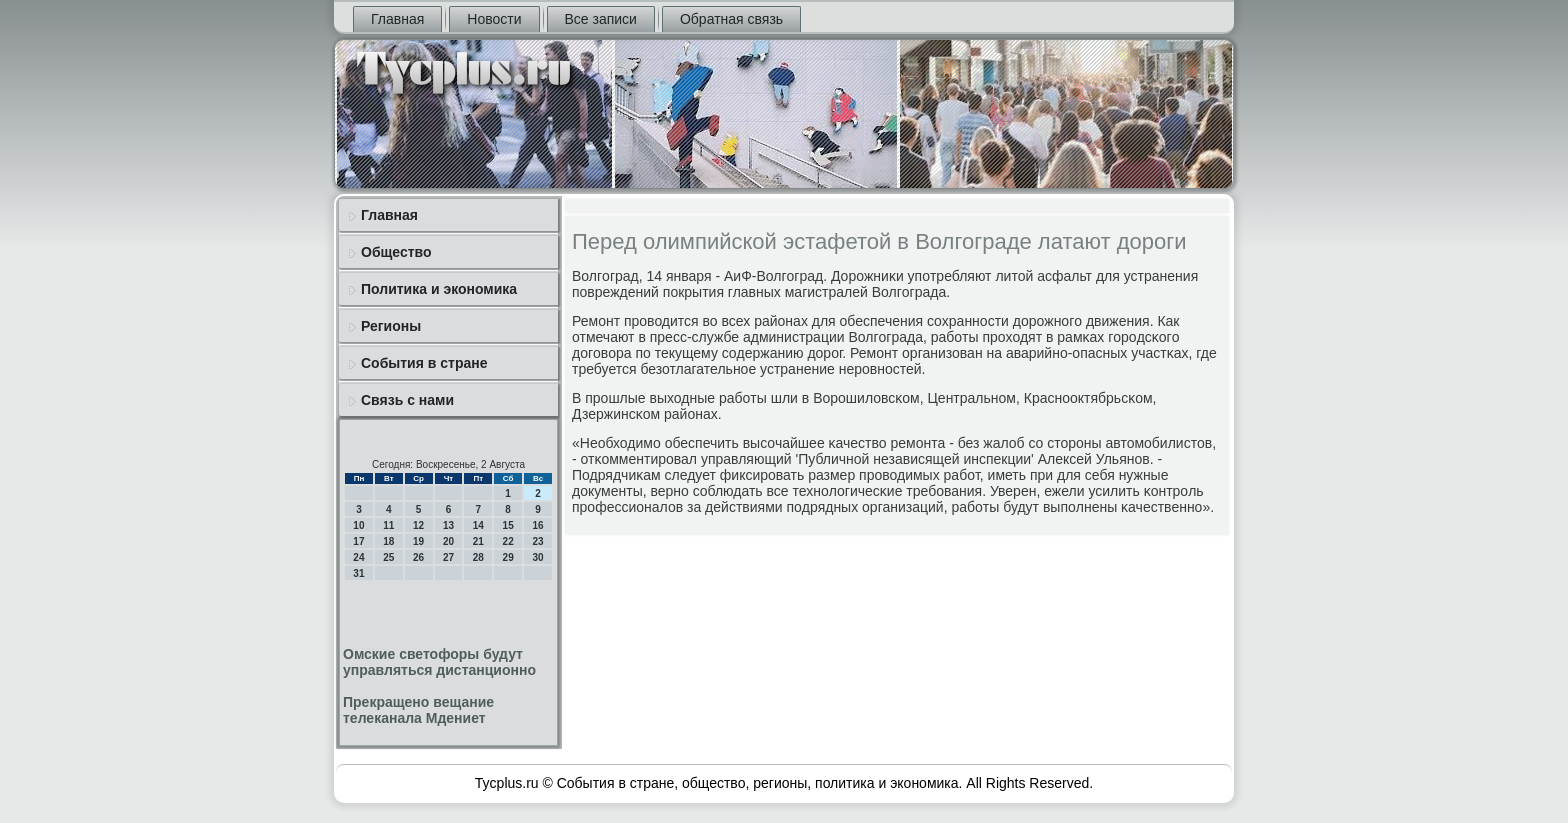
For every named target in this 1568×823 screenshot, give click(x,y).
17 (358, 541)
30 (537, 557)
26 (418, 557)
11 (388, 525)
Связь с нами (407, 400)
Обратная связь (731, 19)
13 (448, 525)
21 (478, 541)
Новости (494, 19)
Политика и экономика (439, 289)
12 (418, 525)
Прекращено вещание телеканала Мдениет (418, 710)
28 (478, 557)
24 (358, 557)
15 (508, 525)
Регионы (391, 326)
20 (448, 541)
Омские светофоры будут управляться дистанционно (439, 662)
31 (358, 573)
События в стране (424, 363)
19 (418, 541)
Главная (397, 19)
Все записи (601, 19)
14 (478, 525)
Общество (396, 252)
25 (388, 557)
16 (537, 525)
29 (508, 557)
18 (388, 541)
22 (508, 541)
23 (537, 541)
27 (448, 557)
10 (358, 525)
